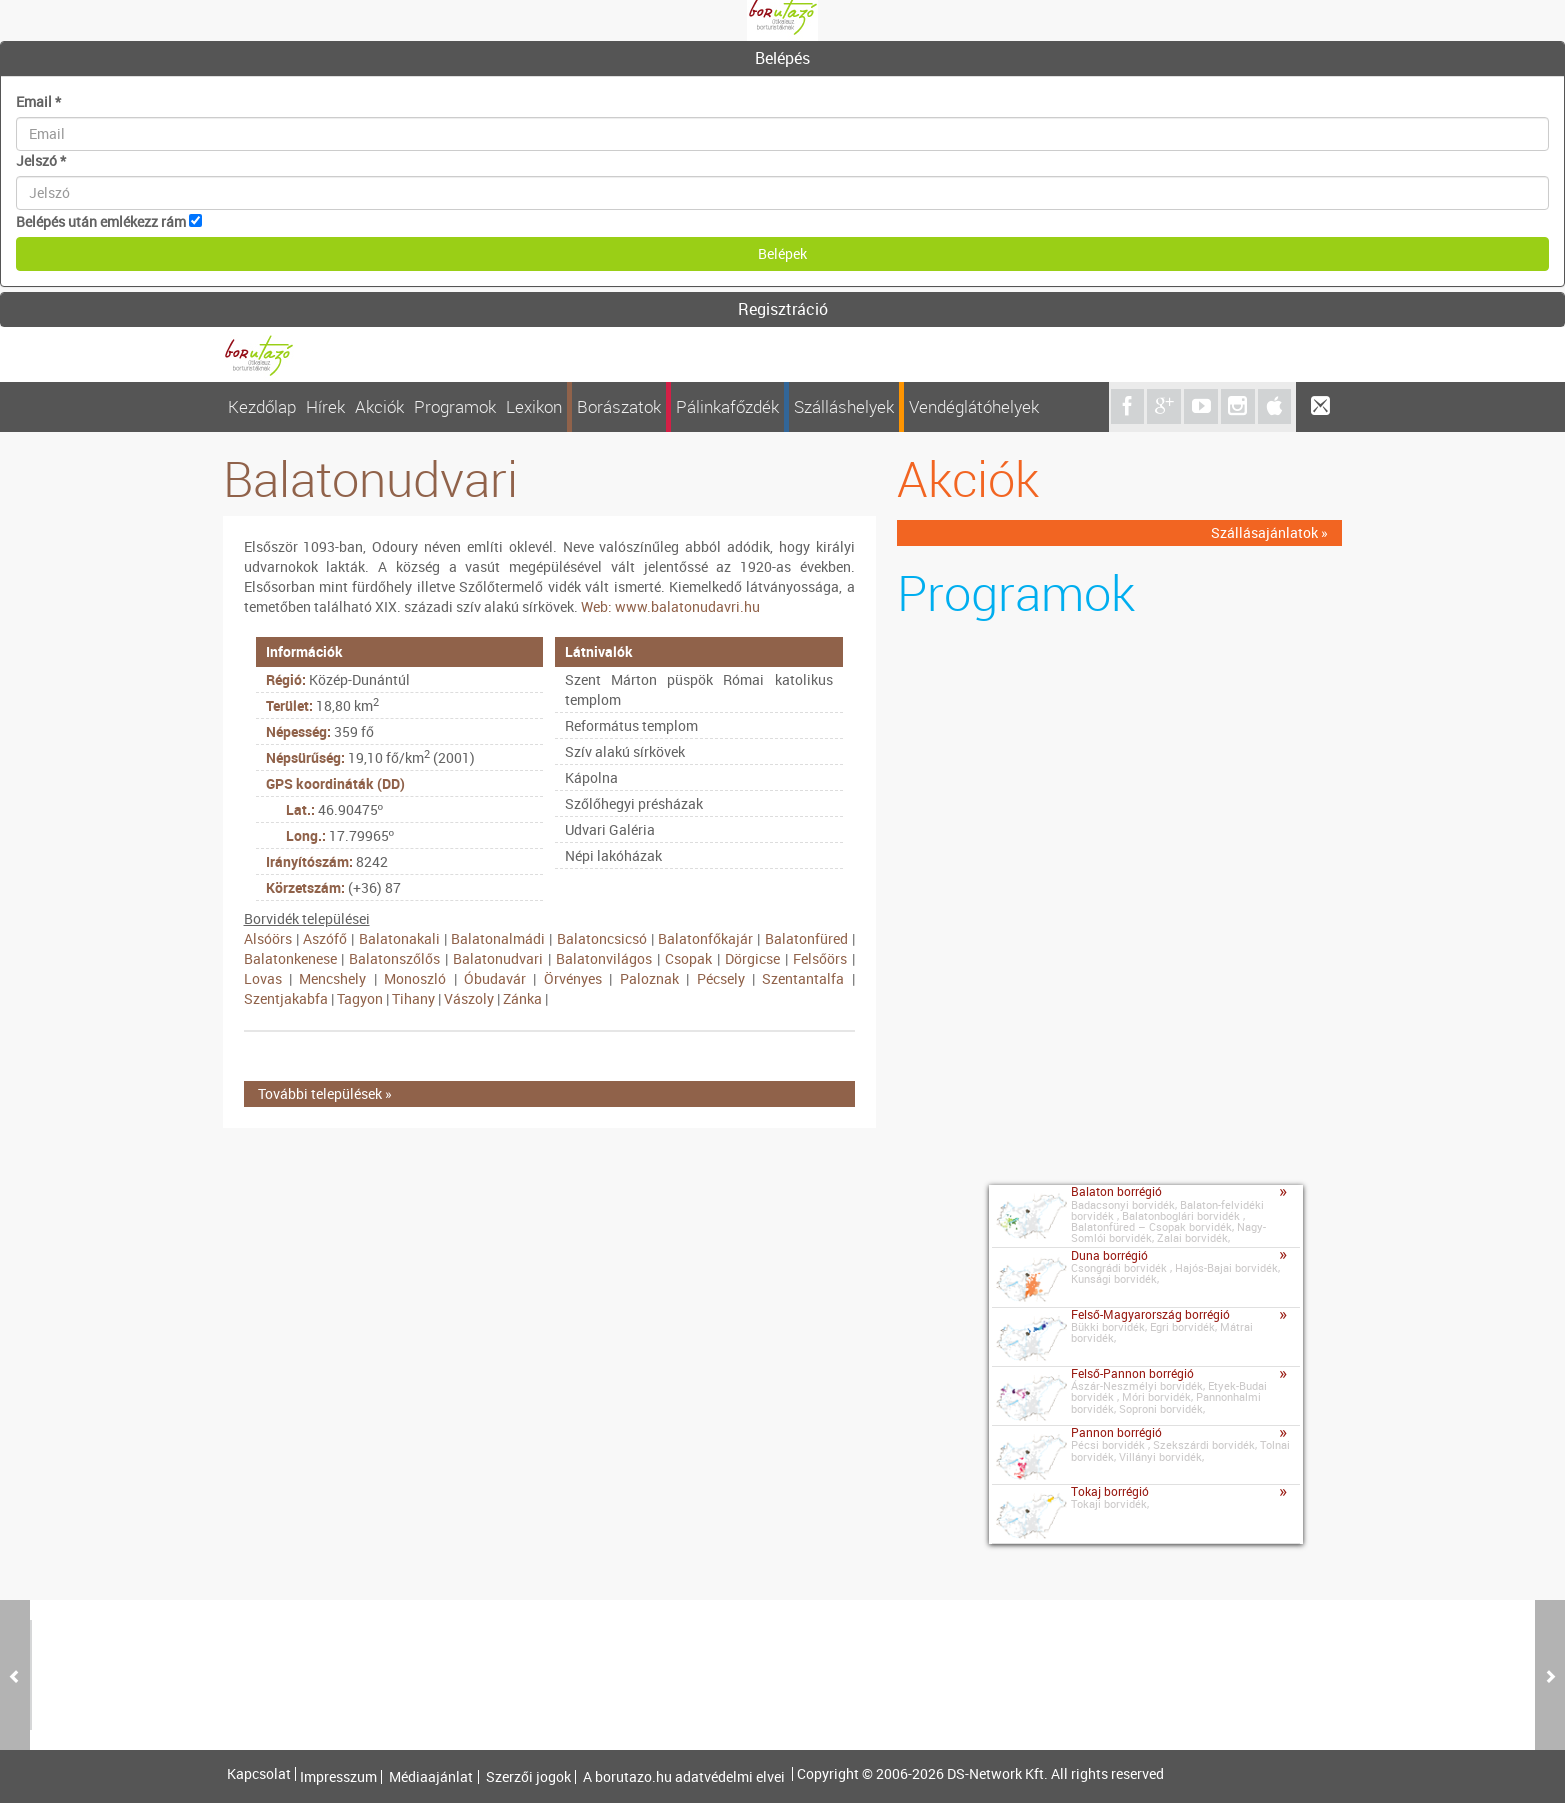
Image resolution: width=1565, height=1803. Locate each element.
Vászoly (469, 998)
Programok (455, 406)
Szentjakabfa (286, 998)
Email (38, 101)
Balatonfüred (806, 938)
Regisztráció (783, 309)
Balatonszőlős (394, 958)
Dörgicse (752, 958)
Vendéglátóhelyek (974, 406)
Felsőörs (820, 958)
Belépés (782, 58)
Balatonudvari (498, 958)
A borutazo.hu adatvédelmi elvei (684, 1777)
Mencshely (332, 978)
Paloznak (649, 978)
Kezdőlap (262, 406)
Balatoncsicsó (602, 938)
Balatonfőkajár (705, 938)
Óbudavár (495, 978)
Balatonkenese (290, 958)
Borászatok (619, 406)
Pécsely (721, 978)
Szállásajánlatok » (1269, 532)
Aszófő (325, 938)
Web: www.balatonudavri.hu (670, 606)
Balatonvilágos (604, 958)
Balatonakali (399, 938)
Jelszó (41, 160)
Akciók (379, 406)
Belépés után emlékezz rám (101, 221)
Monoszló (415, 978)
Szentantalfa (803, 978)
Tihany (413, 998)
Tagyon (360, 998)
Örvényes (573, 978)
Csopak (688, 958)
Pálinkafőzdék (727, 406)
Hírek (325, 406)
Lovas (263, 978)
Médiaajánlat (431, 1777)
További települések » (325, 1093)
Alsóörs (268, 938)
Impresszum (338, 1777)
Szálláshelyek (844, 406)
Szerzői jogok (528, 1777)
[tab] (782, 59)
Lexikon (534, 406)
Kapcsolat (259, 1774)
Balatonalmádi (498, 938)
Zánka (522, 998)
